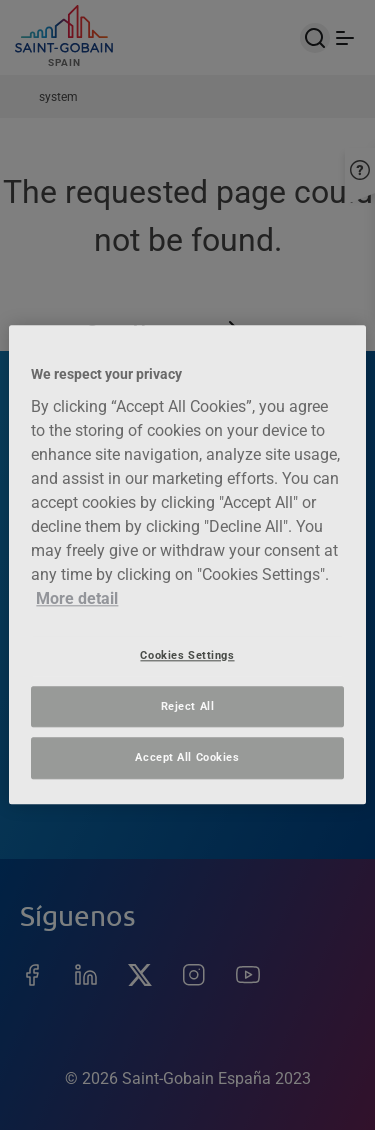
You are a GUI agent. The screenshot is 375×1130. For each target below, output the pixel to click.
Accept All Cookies (187, 758)
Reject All (188, 706)
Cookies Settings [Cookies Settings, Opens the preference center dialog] (187, 655)
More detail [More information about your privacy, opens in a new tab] (77, 598)
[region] (187, 564)
